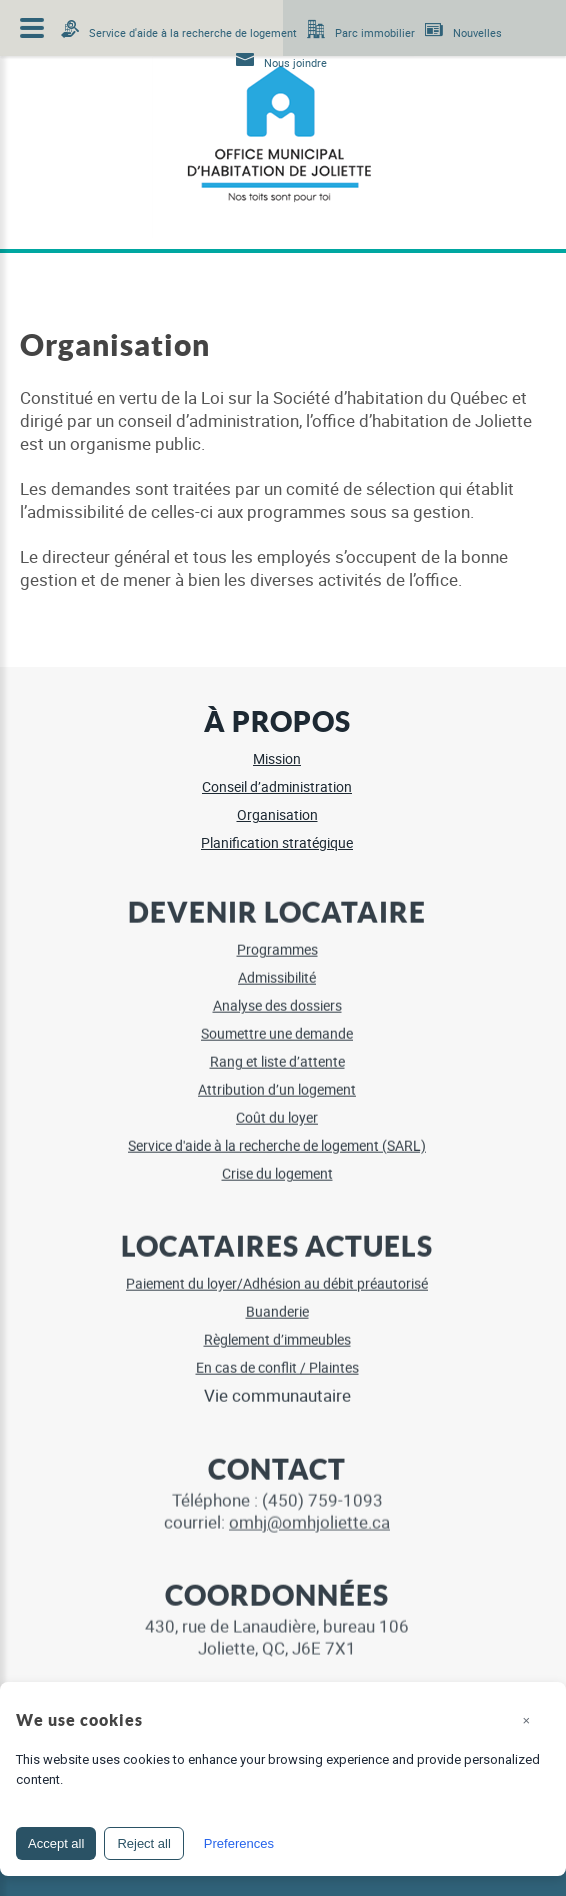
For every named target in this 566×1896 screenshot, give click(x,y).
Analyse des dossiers (277, 997)
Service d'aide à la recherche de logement (193, 32)
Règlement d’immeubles (277, 1331)
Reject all (143, 1843)
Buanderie (277, 1303)
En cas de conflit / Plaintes (277, 1359)
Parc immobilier (375, 32)
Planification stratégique (277, 842)
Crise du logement (277, 1165)
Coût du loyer (277, 1109)
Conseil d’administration (277, 786)
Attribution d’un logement (277, 1081)
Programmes (277, 941)
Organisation (277, 814)
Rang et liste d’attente (277, 1053)
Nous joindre (295, 62)
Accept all (56, 1843)
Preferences (239, 1843)
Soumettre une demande (277, 1025)
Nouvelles (477, 32)
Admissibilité (277, 969)
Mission (277, 758)
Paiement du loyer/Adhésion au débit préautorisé (277, 1275)
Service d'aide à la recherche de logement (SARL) (277, 1137)
